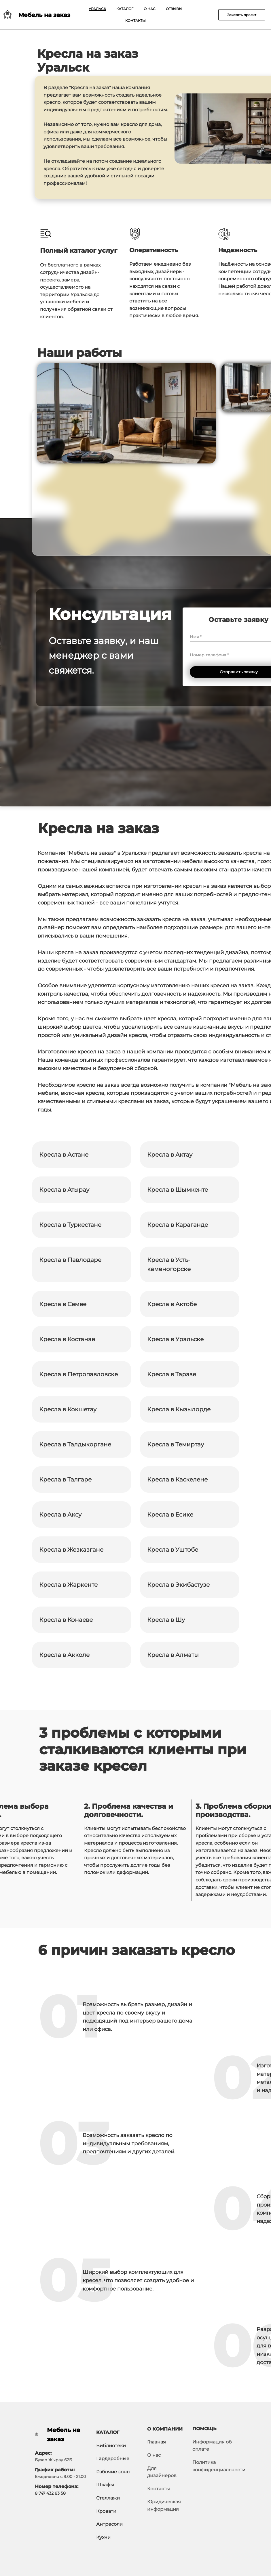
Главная (156, 2442)
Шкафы (105, 2484)
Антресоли (109, 2524)
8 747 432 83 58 (50, 2493)
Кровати (106, 2511)
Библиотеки (111, 2445)
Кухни (103, 2537)
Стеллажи (108, 2498)
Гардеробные (112, 2458)
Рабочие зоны (113, 2472)
